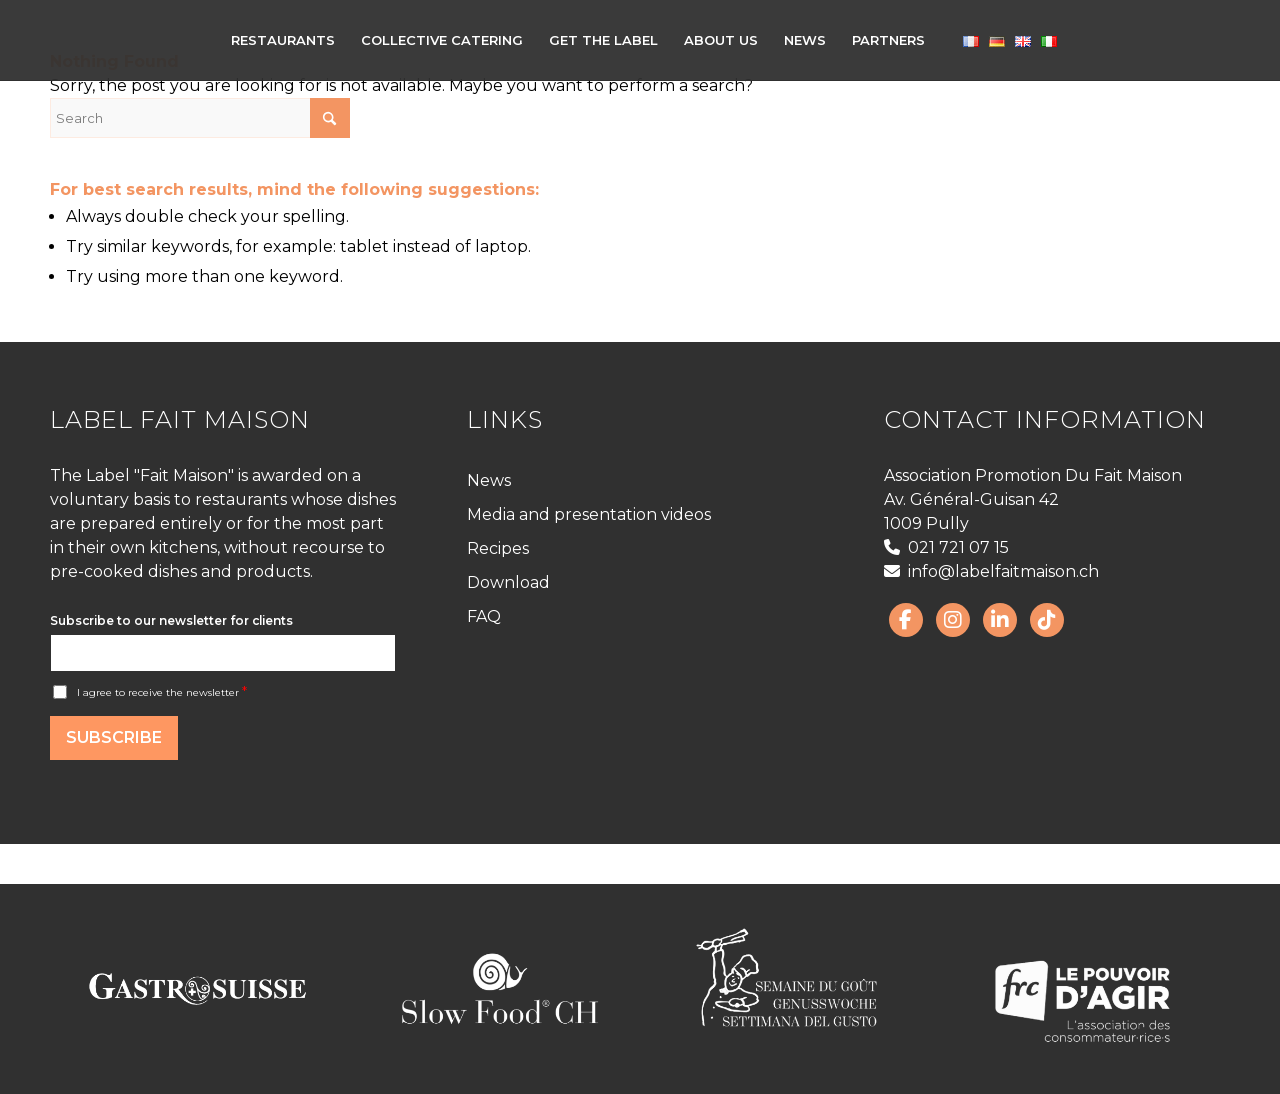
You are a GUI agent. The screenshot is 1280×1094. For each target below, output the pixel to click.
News (489, 480)
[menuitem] (283, 40)
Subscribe (114, 737)
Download (508, 582)
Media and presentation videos (589, 514)
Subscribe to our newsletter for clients (171, 620)
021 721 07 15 (946, 547)
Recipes (498, 548)
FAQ (484, 616)
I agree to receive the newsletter (162, 692)
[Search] (200, 118)
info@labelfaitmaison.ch (991, 571)
